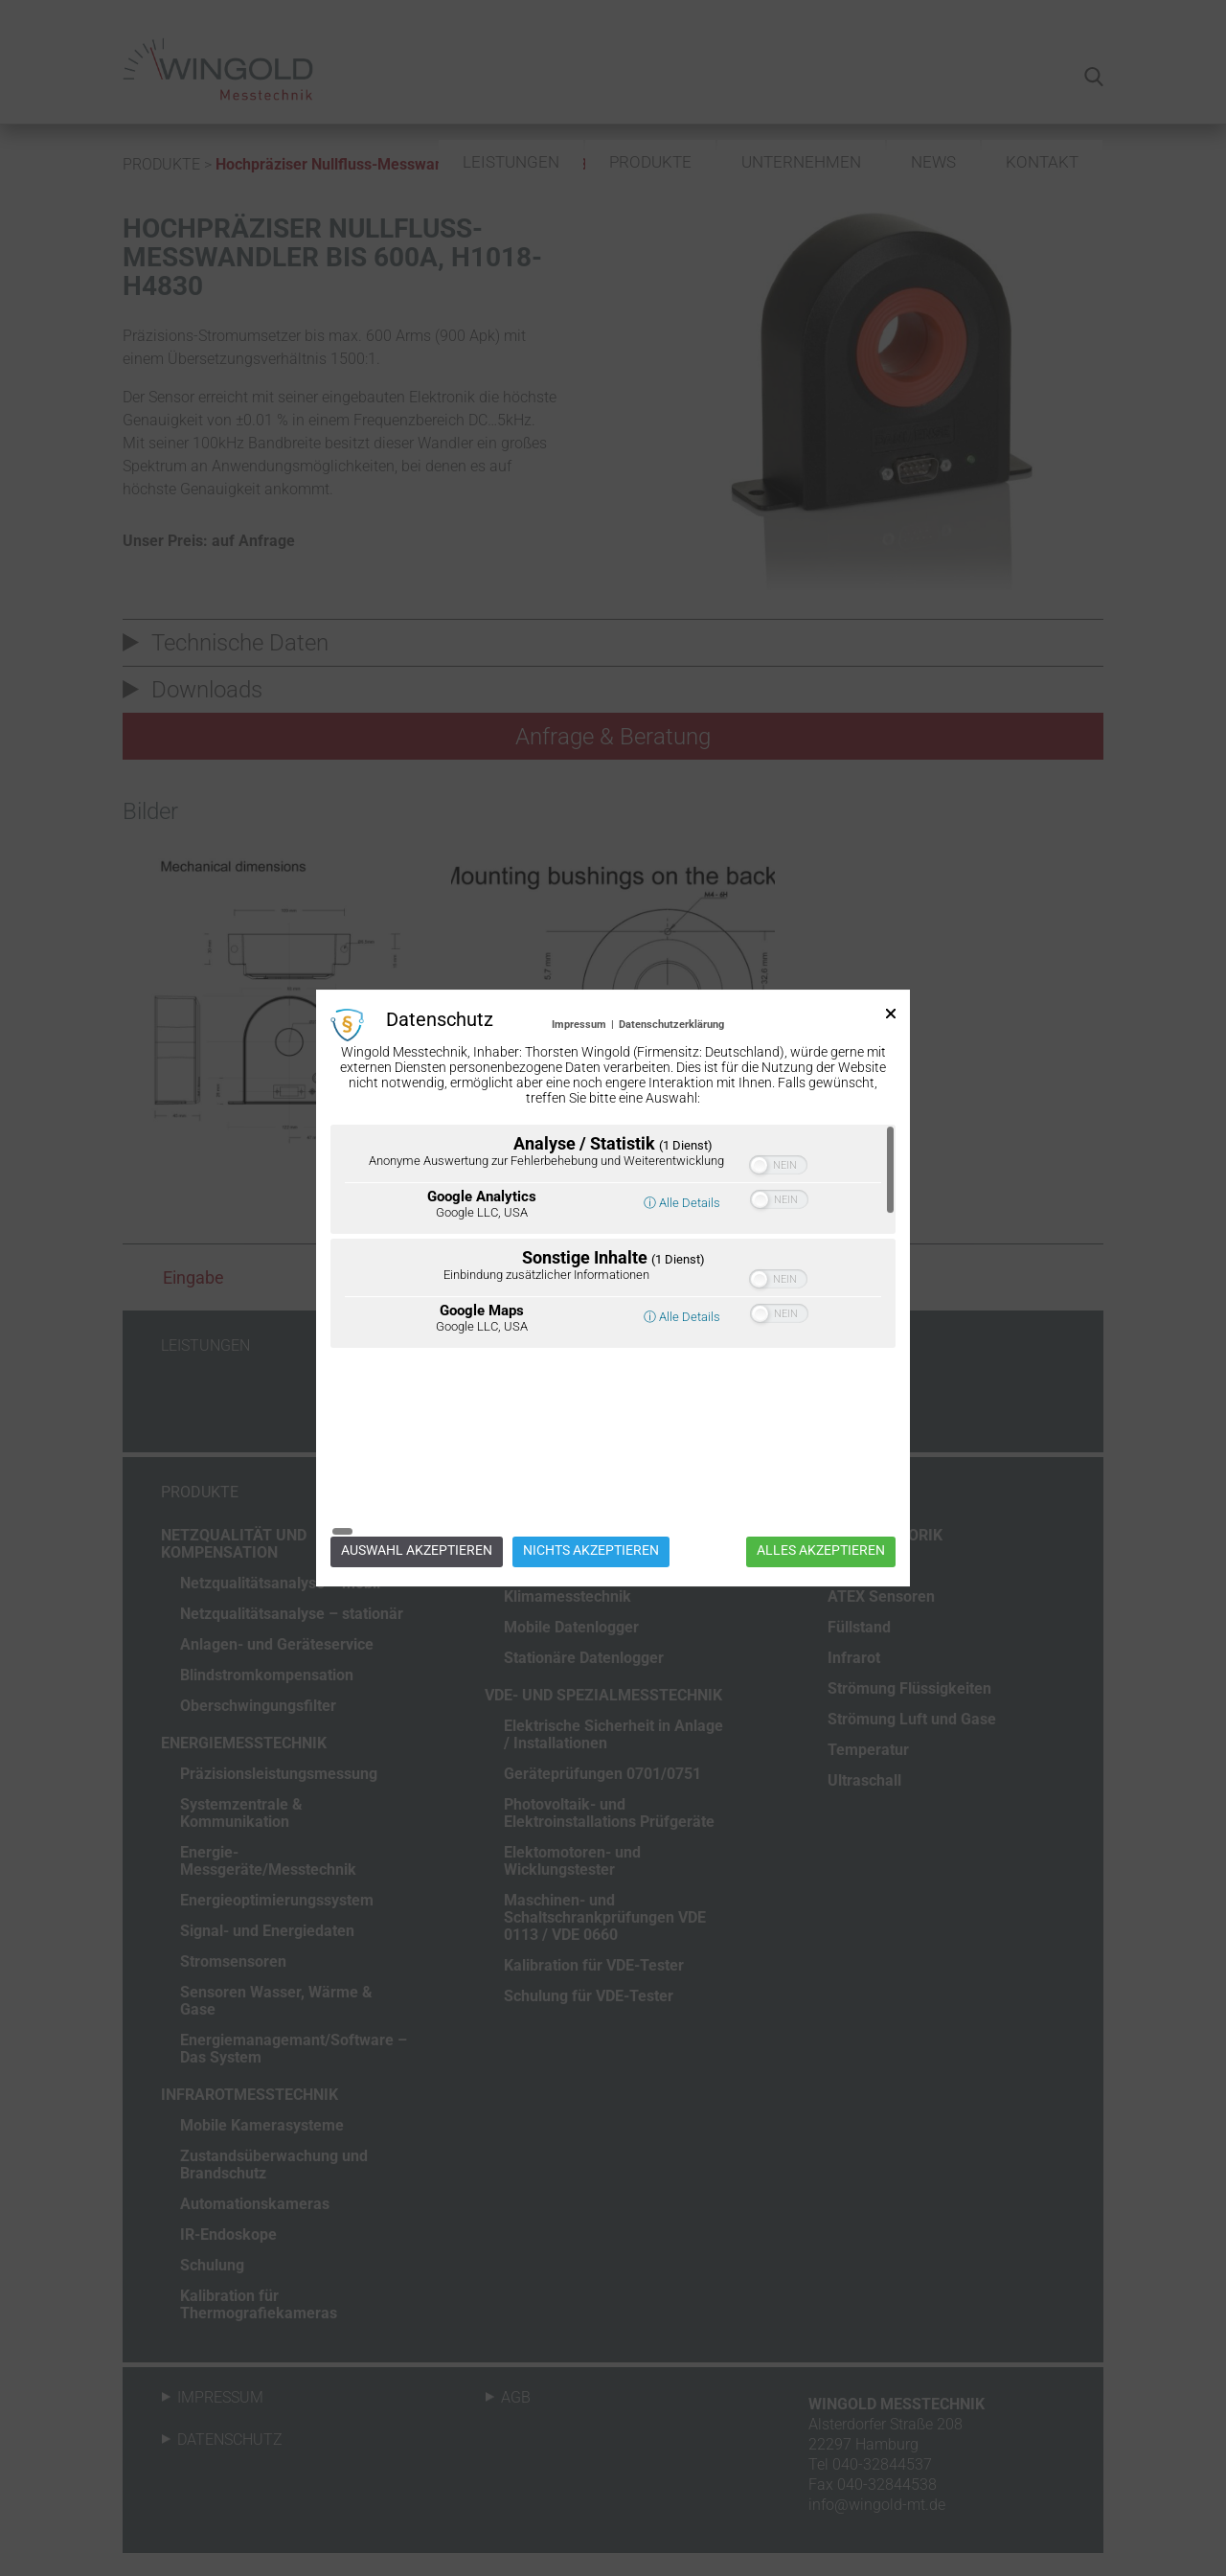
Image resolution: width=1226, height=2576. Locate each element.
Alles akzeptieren (821, 1458)
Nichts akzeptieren (591, 1458)
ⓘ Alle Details (682, 1295)
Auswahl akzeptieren (416, 1458)
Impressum (579, 1116)
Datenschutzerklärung (671, 1116)
